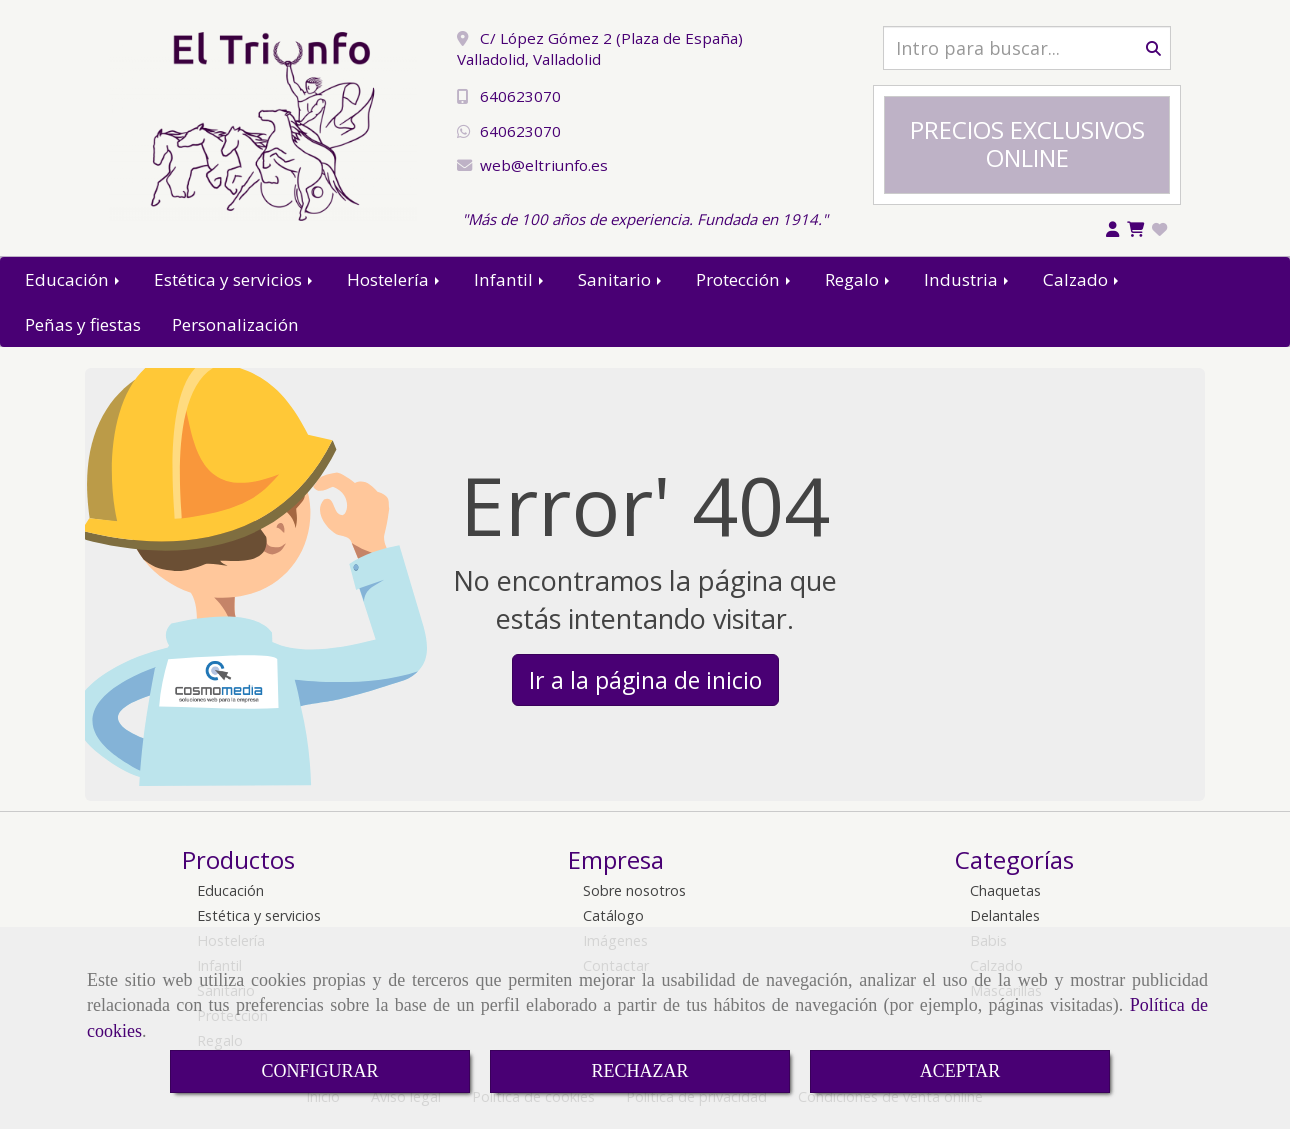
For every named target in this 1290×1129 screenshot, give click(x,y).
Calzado (1082, 279)
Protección (745, 279)
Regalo (859, 279)
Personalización (235, 324)
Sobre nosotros (634, 890)
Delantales (1005, 915)
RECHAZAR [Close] (639, 1071)
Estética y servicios (235, 279)
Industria (968, 279)
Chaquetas (1005, 890)
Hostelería (395, 279)
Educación (74, 279)
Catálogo (613, 915)
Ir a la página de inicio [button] (645, 680)
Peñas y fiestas (83, 324)
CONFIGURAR (319, 1071)
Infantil (510, 279)
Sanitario (621, 279)
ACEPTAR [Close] (960, 1071)
